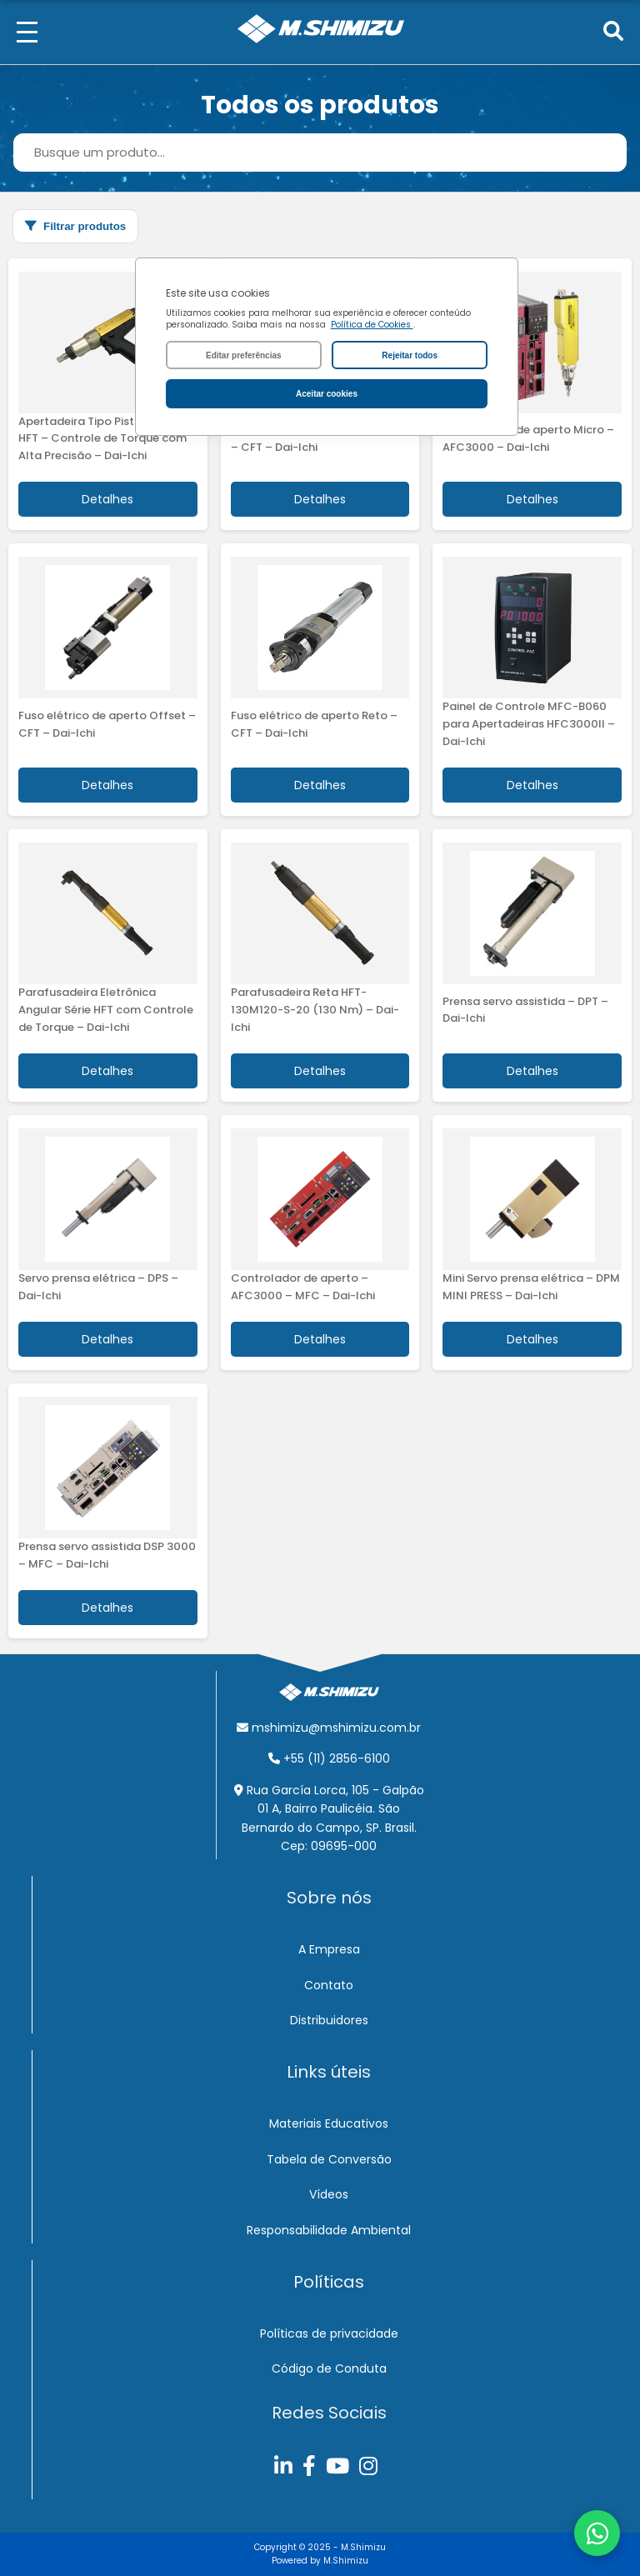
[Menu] (27, 32)
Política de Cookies (372, 324)
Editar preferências (244, 355)
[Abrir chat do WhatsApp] (597, 2533)
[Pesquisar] (613, 32)
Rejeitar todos (410, 355)
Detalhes (107, 499)
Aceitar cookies (327, 393)
